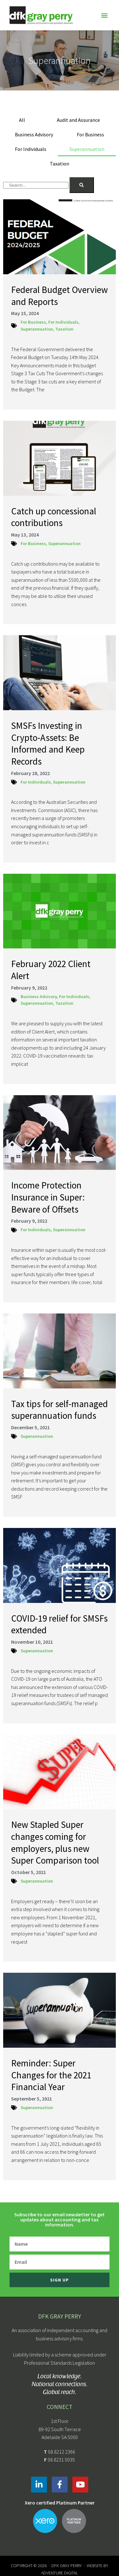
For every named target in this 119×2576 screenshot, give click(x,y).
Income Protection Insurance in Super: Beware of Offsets (48, 1197)
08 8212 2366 (61, 2452)
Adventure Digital (59, 2573)
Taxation (59, 163)
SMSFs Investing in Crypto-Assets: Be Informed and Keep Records (48, 743)
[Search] (81, 185)
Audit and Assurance (78, 120)
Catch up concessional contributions (53, 517)
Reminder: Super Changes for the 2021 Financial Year (51, 2075)
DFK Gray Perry (66, 2565)
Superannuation (86, 149)
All (22, 120)
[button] (104, 15)
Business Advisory (34, 134)
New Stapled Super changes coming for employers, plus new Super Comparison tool (55, 1842)
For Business (90, 134)
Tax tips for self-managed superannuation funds (59, 1410)
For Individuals (30, 149)
